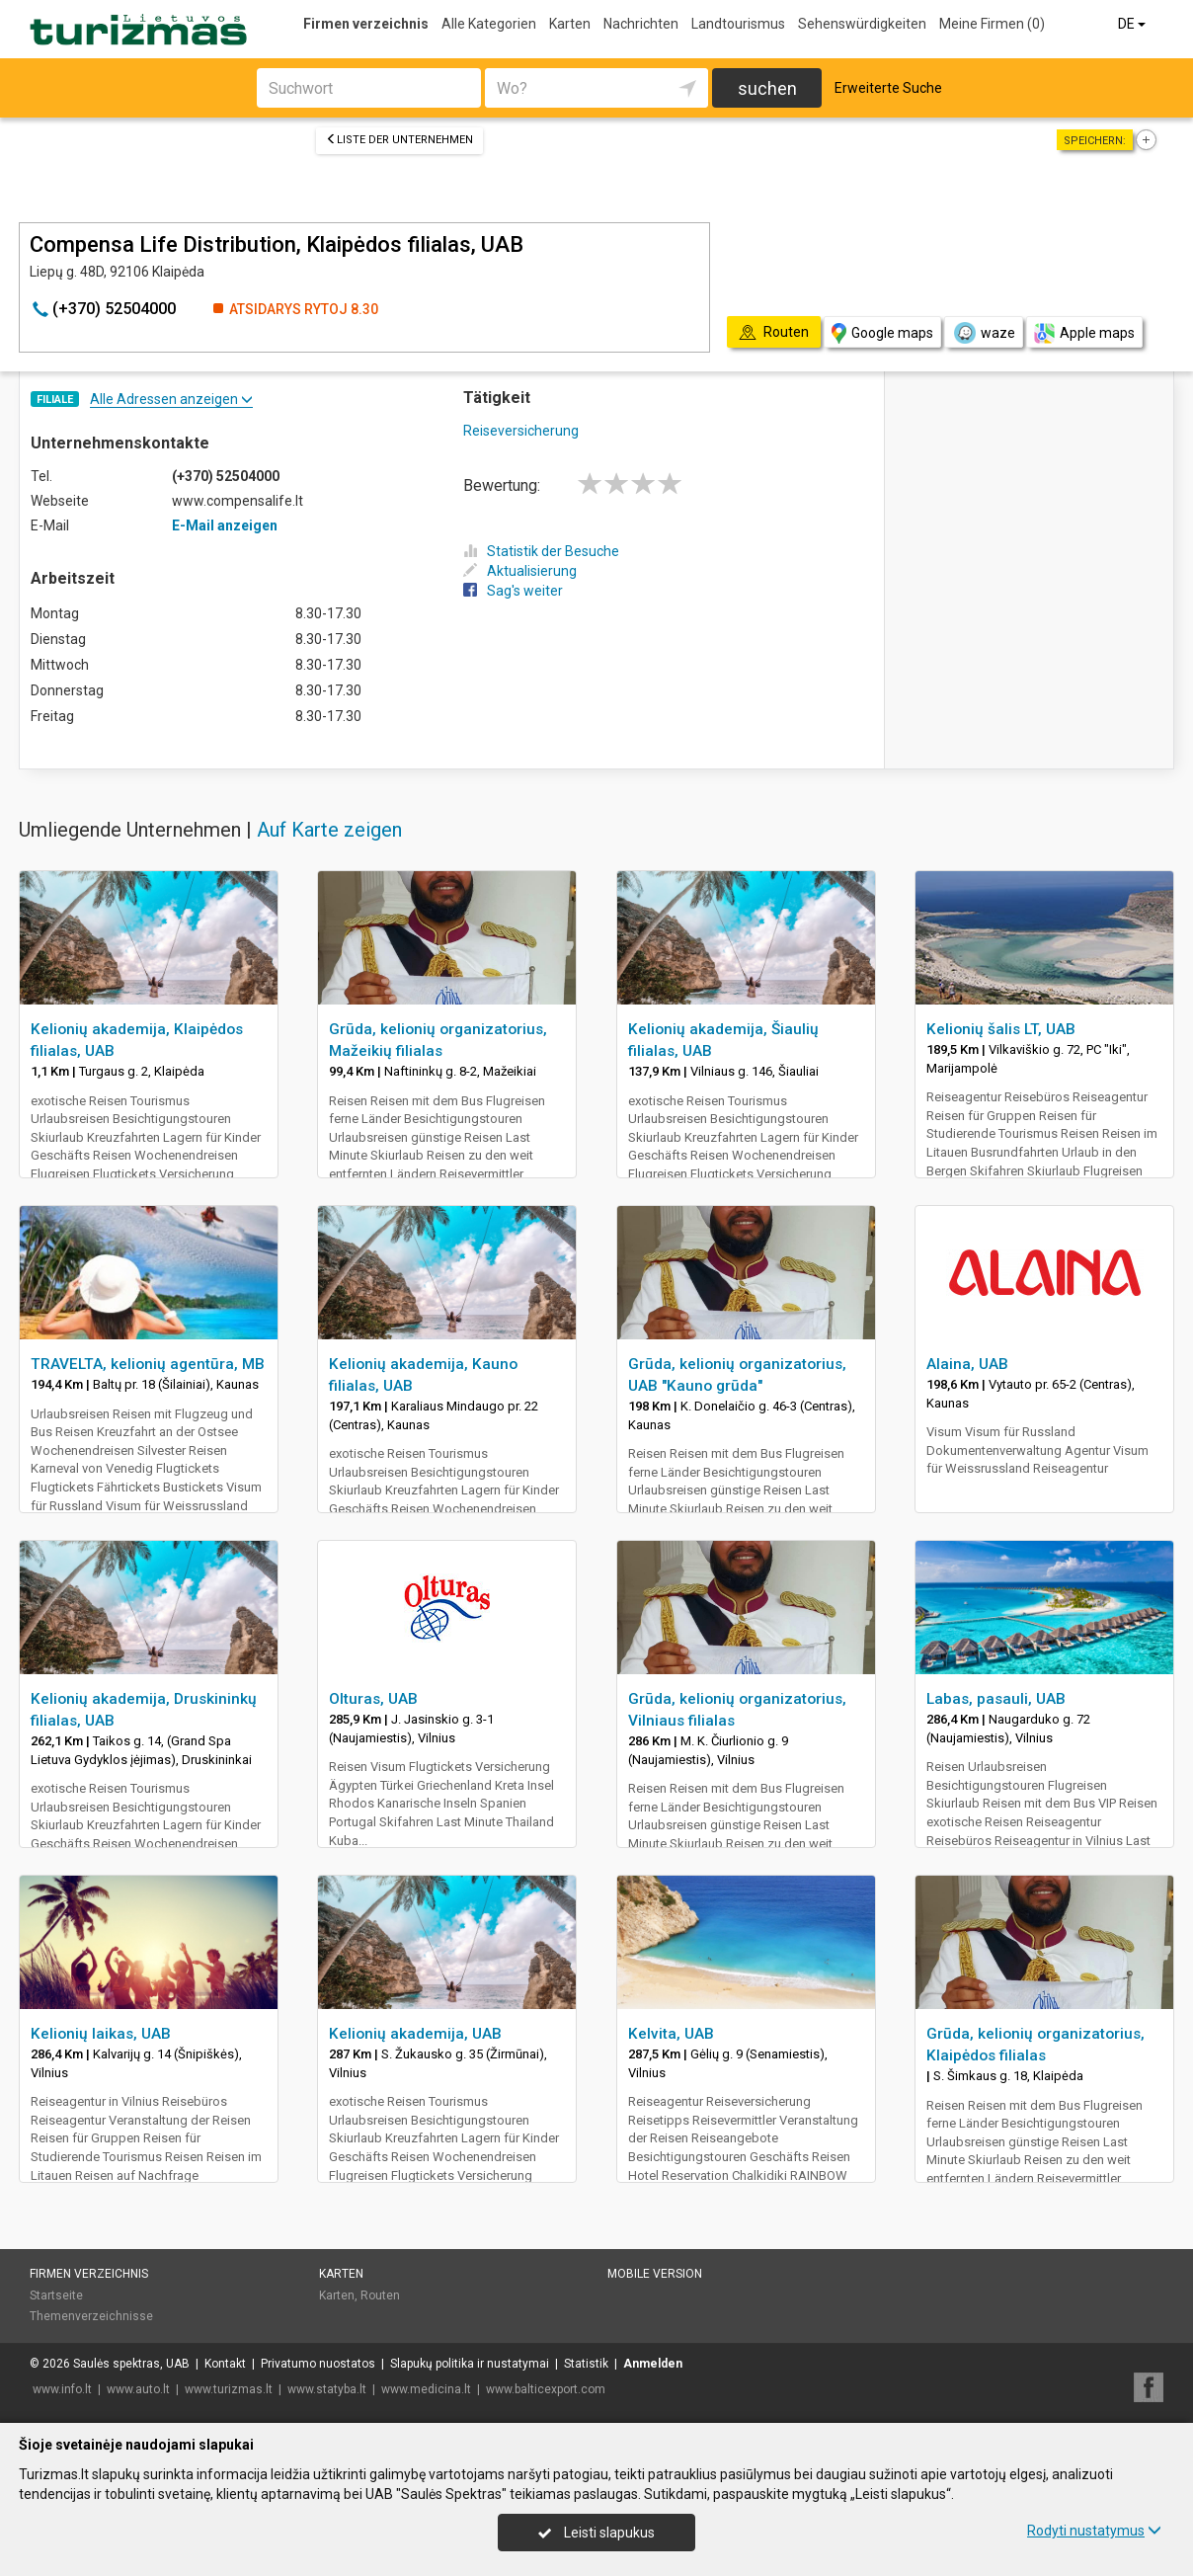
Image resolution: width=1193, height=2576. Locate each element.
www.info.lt (62, 2389)
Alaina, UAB (967, 1364)
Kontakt (225, 2364)
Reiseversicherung (521, 431)
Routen (380, 2295)
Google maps (882, 333)
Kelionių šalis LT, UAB (1000, 1029)
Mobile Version (654, 2274)
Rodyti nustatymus (1094, 2530)
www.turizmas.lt (229, 2389)
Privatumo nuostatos (318, 2364)
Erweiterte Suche (888, 88)
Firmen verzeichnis (366, 24)
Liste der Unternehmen (399, 139)
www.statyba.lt (326, 2389)
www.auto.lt (138, 2389)
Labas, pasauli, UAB (996, 1699)
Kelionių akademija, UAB (415, 2034)
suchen (767, 88)
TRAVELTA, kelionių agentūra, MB (148, 1364)
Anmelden (652, 2364)
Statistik (586, 2364)
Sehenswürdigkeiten (862, 24)
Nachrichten (640, 24)
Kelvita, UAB (671, 2034)
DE (1133, 24)
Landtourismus (738, 24)
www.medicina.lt (426, 2389)
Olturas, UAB (373, 1699)
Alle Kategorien (488, 24)
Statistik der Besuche (541, 551)
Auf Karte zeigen (329, 830)
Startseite (56, 2295)
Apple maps (1084, 333)
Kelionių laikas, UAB (101, 2034)
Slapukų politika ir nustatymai (469, 2364)
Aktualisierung (520, 571)
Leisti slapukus (596, 2532)
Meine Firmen (992, 24)
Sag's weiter (513, 591)
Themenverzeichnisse (91, 2316)
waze (983, 333)
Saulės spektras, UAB (131, 2364)
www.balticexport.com (545, 2389)
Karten (570, 24)
